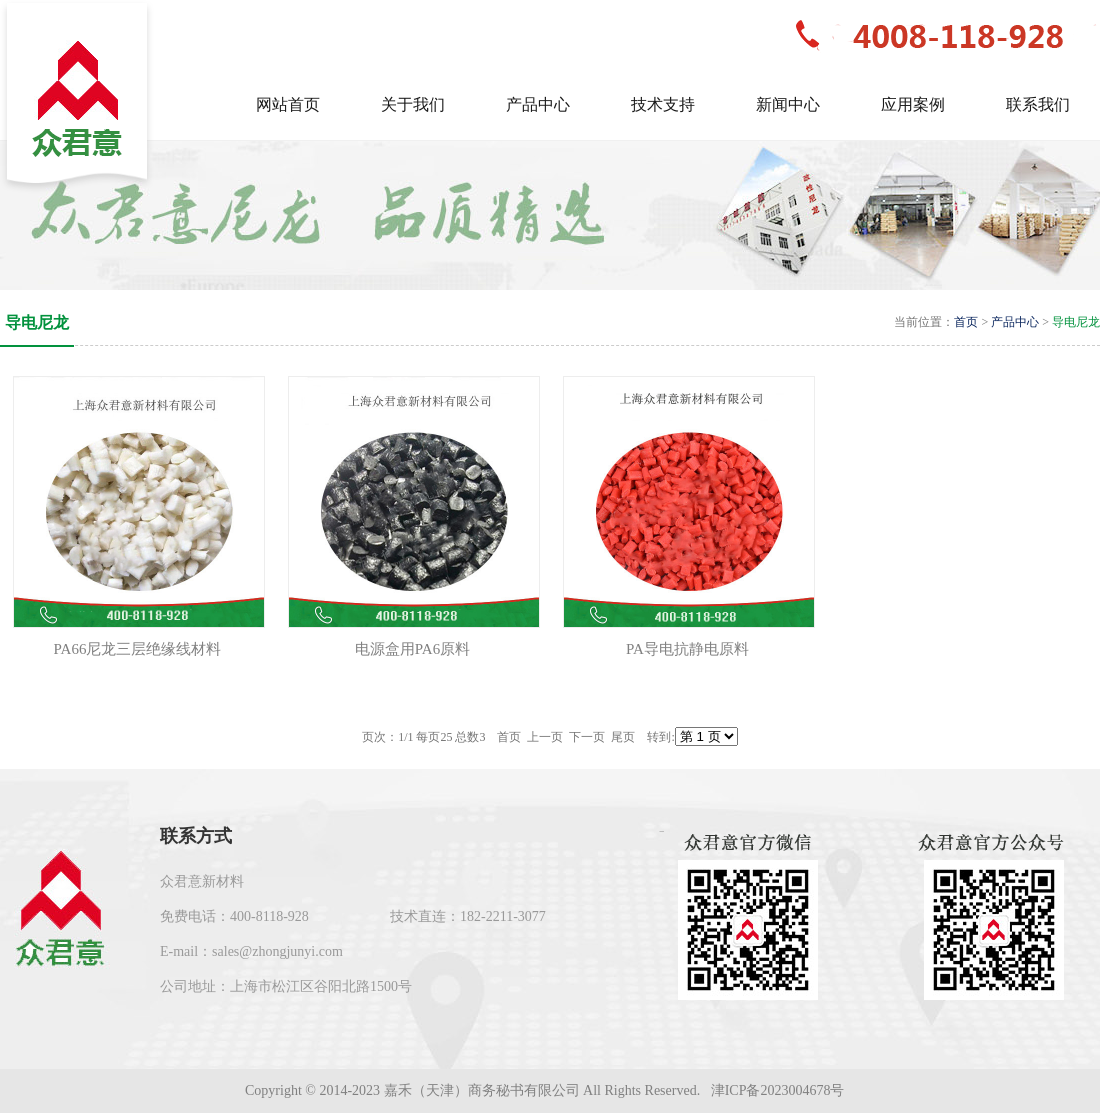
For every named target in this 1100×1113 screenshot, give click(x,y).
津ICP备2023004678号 (779, 1090)
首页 (966, 322)
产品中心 (1015, 322)
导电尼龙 (1076, 322)
